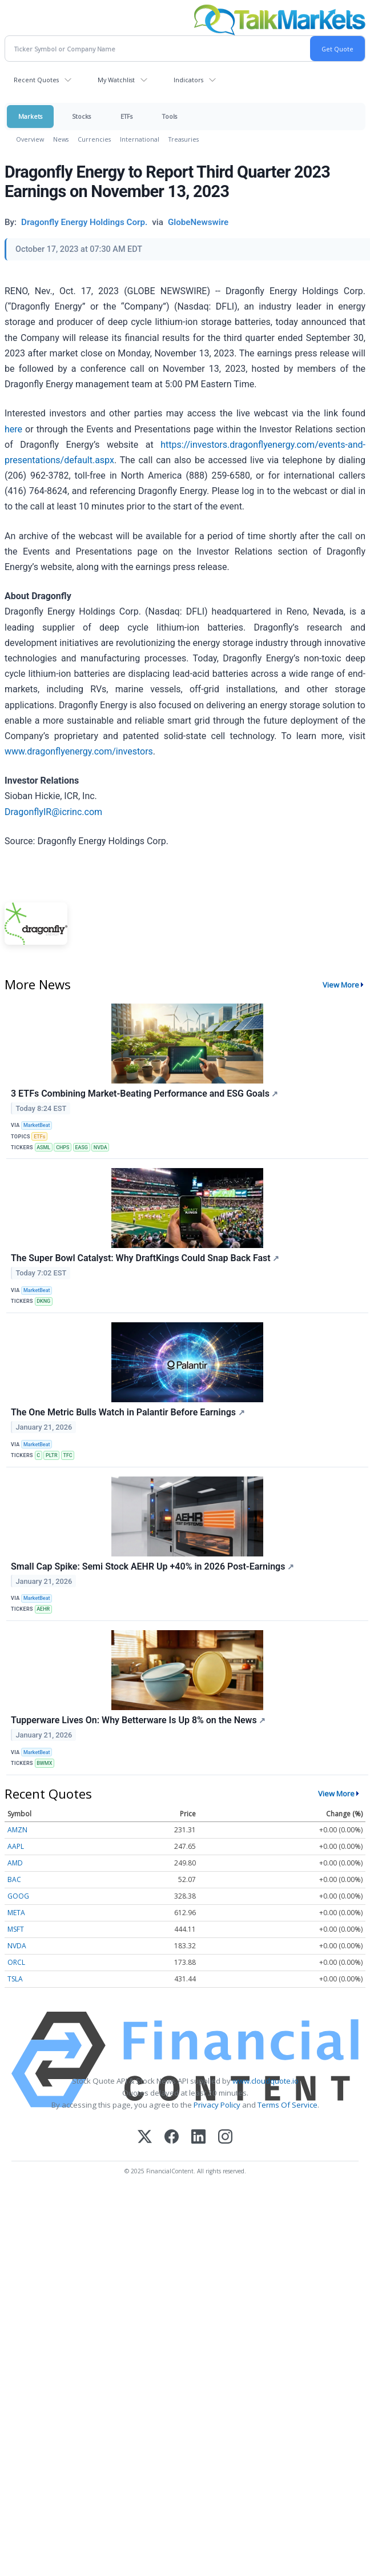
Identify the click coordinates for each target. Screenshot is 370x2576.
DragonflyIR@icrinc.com (53, 811)
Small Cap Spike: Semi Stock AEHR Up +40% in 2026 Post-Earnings (152, 1566)
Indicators (188, 79)
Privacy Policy (217, 2105)
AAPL (15, 1846)
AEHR (43, 1609)
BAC (14, 1879)
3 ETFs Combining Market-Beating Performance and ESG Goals (144, 1093)
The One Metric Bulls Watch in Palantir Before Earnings (128, 1412)
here (13, 429)
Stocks (81, 116)
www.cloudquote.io (265, 2081)
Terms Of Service (287, 2105)
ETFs (126, 116)
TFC (67, 1455)
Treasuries (183, 139)
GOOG (18, 1896)
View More (341, 985)
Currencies (94, 139)
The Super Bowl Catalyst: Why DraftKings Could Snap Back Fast (145, 1258)
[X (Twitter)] (144, 2137)
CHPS (62, 1147)
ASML (43, 1147)
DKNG (43, 1301)
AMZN (17, 1830)
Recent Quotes (36, 79)
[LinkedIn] (198, 2137)
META (16, 1912)
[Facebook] (171, 2137)
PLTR (52, 1455)
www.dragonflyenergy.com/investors (79, 751)
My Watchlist (116, 79)
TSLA (15, 1979)
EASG (81, 1147)
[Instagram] (225, 2137)
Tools (169, 116)
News (61, 139)
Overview (30, 139)
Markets (30, 116)
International (139, 139)
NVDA (100, 1147)
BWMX (44, 1763)
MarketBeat (36, 1125)
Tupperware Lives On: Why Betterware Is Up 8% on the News (138, 1720)
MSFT (15, 1929)
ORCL (16, 1962)
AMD (15, 1863)
